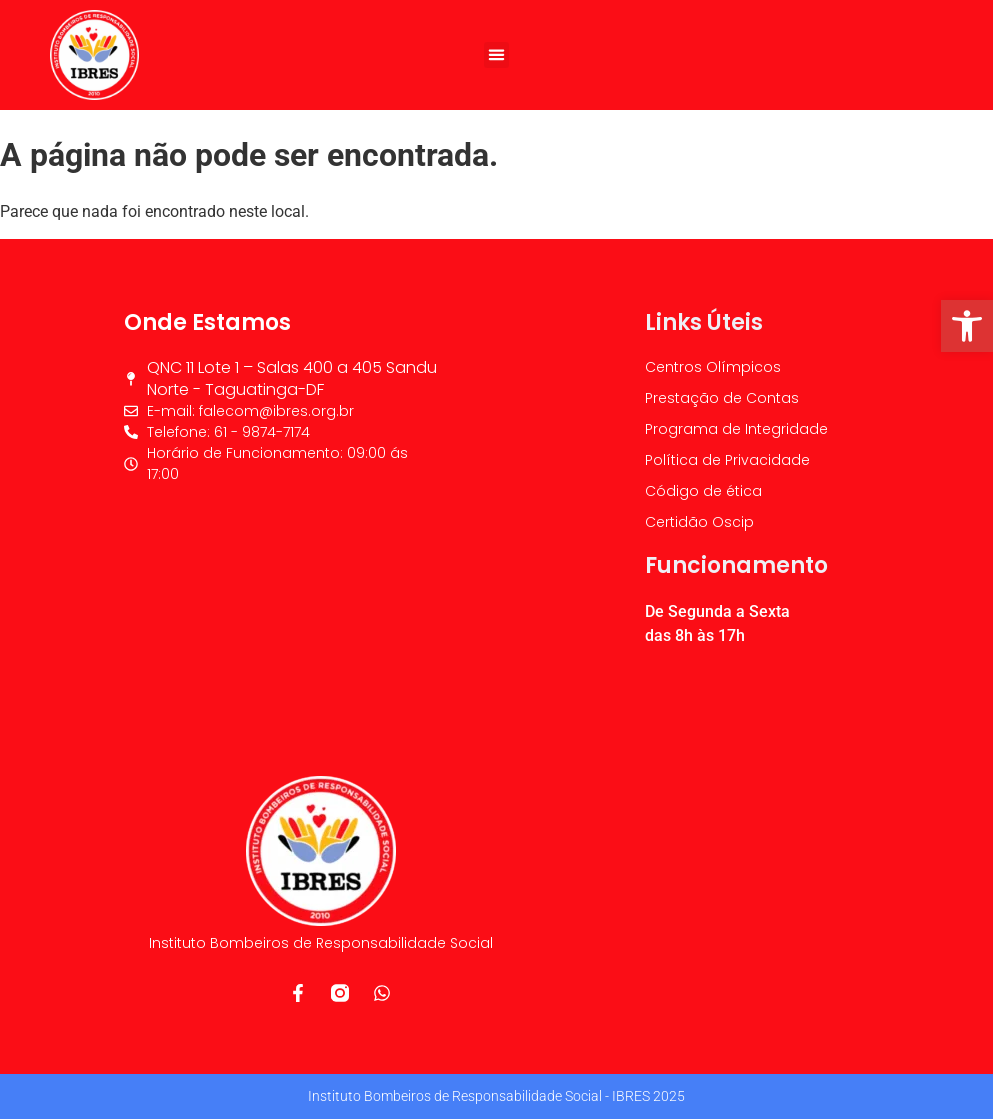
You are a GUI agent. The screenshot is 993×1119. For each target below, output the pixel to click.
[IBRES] (280, 605)
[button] (497, 55)
